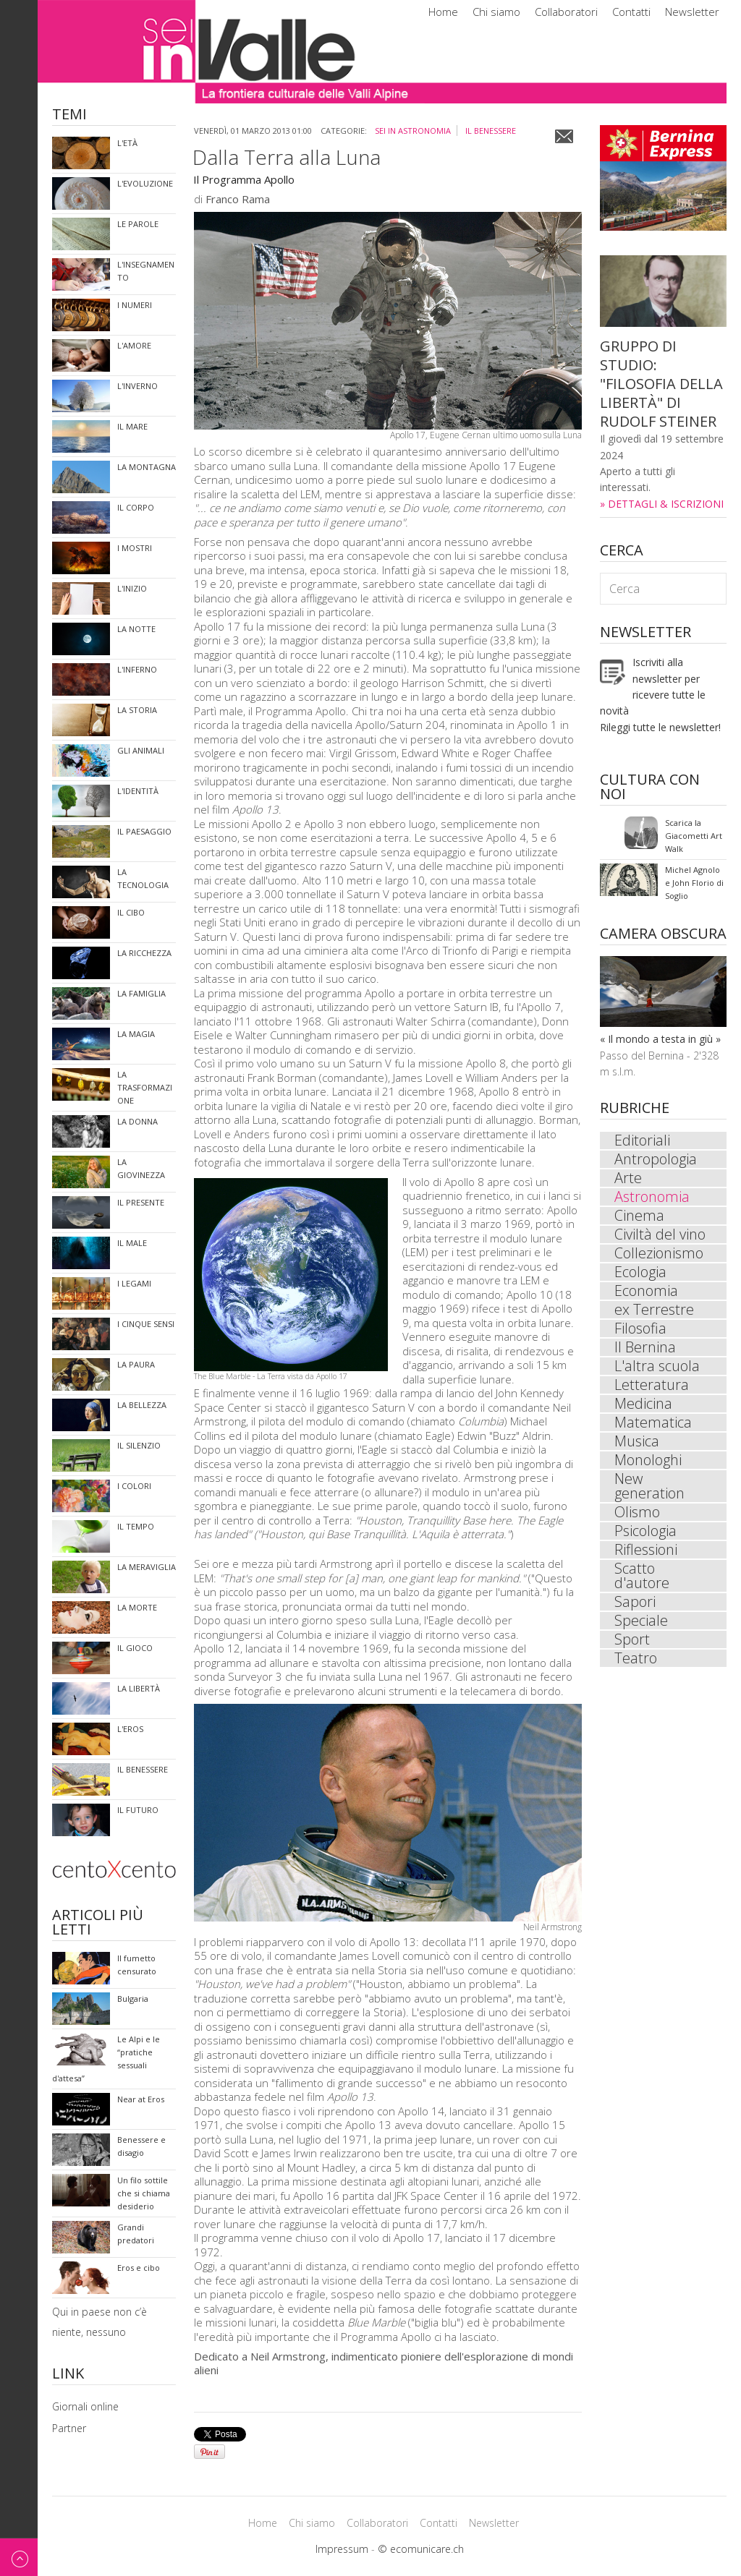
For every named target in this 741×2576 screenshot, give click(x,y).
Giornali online (85, 2406)
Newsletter (692, 11)
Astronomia (652, 1197)
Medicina (643, 1403)
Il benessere (490, 130)
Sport (632, 1639)
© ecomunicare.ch (421, 2549)
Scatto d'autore (641, 1576)
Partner (69, 2428)
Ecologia (640, 1272)
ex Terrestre (654, 1309)
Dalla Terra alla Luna (286, 157)
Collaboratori (566, 11)
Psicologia (645, 1531)
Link (68, 2374)
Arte (628, 1178)
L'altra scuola (657, 1366)
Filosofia (640, 1328)
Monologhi (648, 1460)
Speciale (641, 1620)
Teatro (635, 1658)
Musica (636, 1441)
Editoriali (642, 1140)
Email (564, 136)
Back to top (19, 2557)
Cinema (639, 1215)
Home (443, 11)
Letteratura (651, 1385)
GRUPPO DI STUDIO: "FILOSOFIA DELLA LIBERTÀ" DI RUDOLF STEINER (661, 383)
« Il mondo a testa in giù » (660, 1039)
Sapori (635, 1602)
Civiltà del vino (660, 1234)
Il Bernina (645, 1347)
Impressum (342, 2549)
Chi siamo (496, 11)
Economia (646, 1291)
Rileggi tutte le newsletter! (660, 727)
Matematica (653, 1422)
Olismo (637, 1512)
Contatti (631, 11)
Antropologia (655, 1159)
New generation (649, 1486)
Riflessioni (645, 1549)
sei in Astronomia (413, 130)
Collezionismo (658, 1253)
